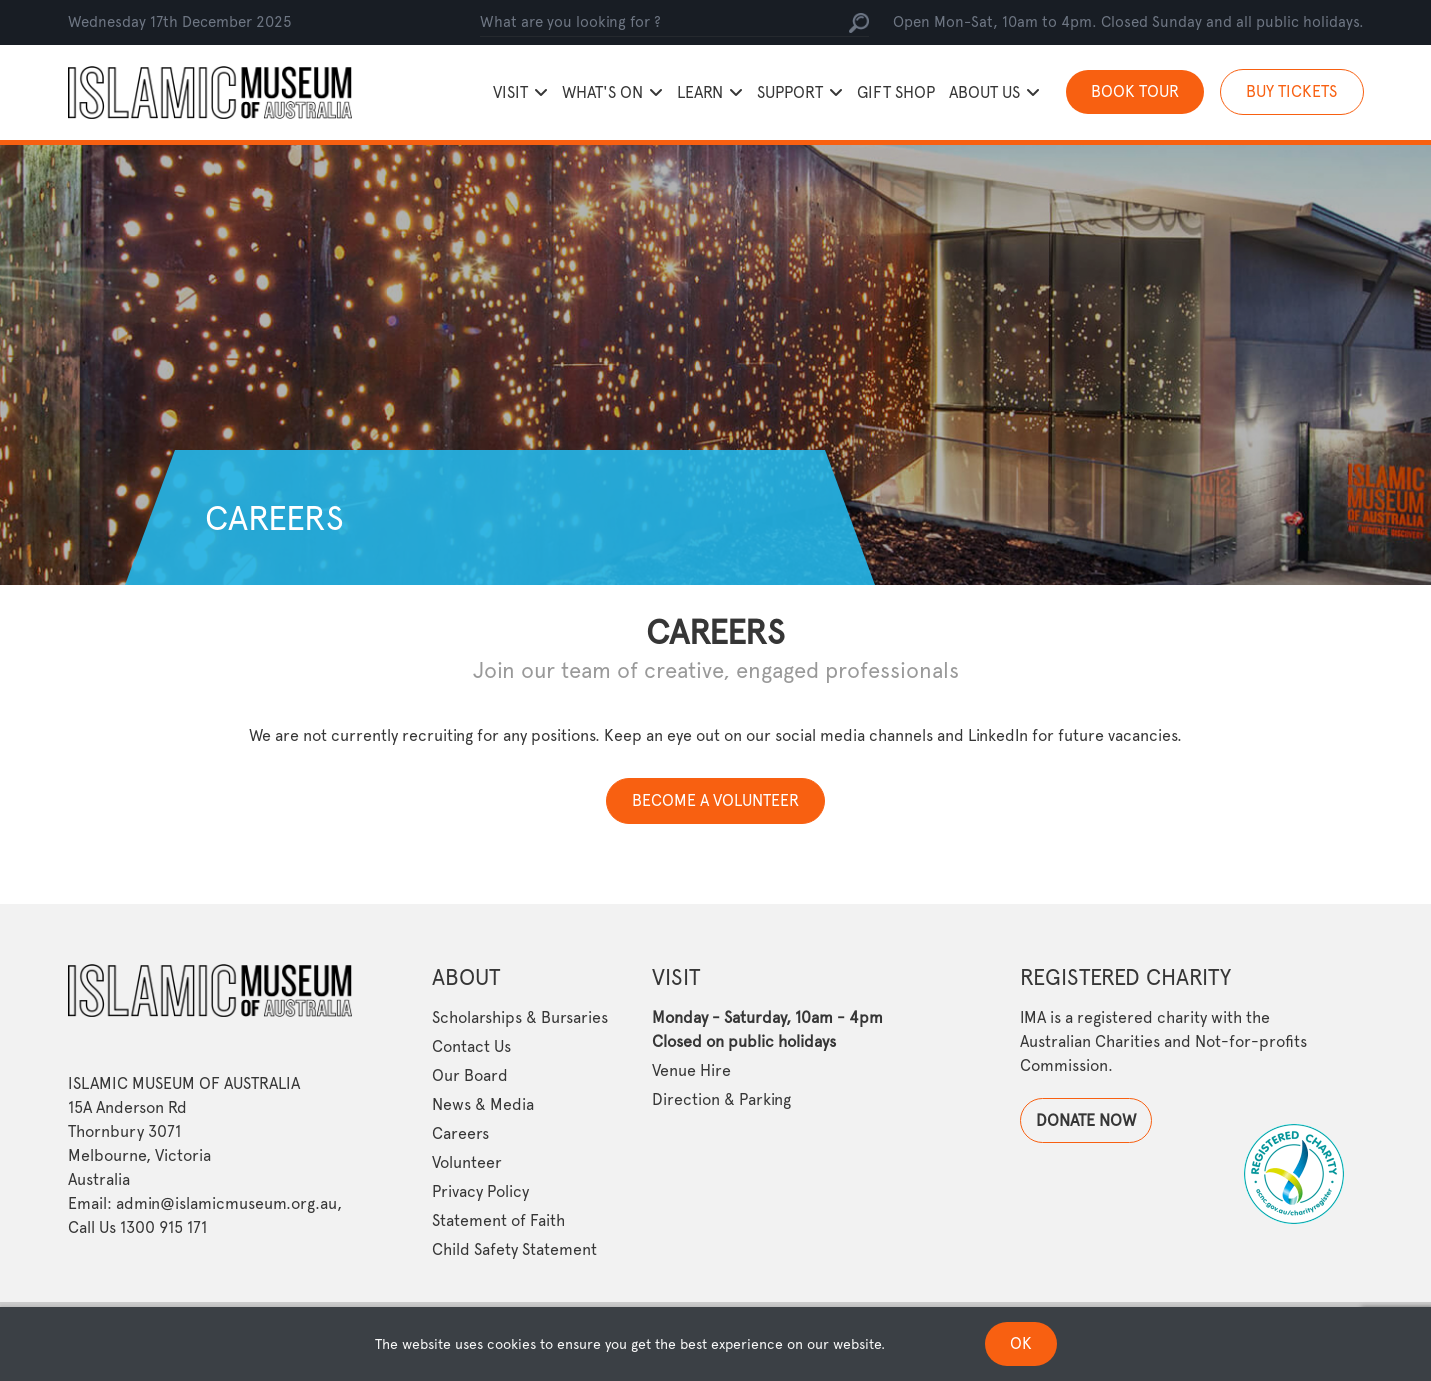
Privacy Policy (480, 1191)
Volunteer (467, 1162)
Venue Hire (691, 1070)
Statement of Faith (498, 1220)
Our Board (470, 1075)
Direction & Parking (721, 1099)
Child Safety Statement (514, 1249)
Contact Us (471, 1046)
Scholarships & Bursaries (520, 1017)
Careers (460, 1133)
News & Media (483, 1104)
